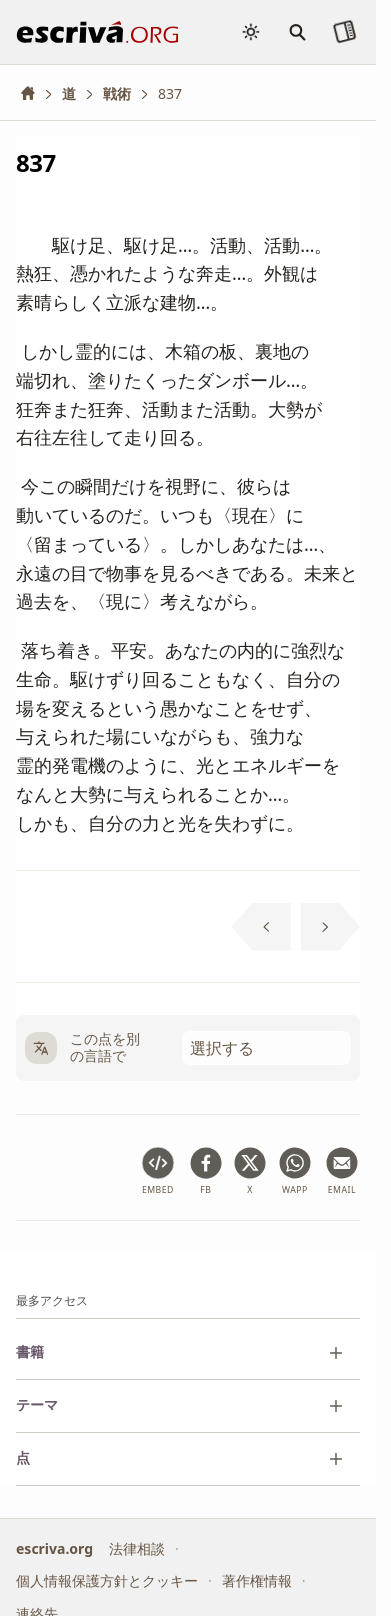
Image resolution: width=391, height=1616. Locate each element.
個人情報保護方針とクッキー (107, 1580)
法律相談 (137, 1547)
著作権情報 (257, 1580)
